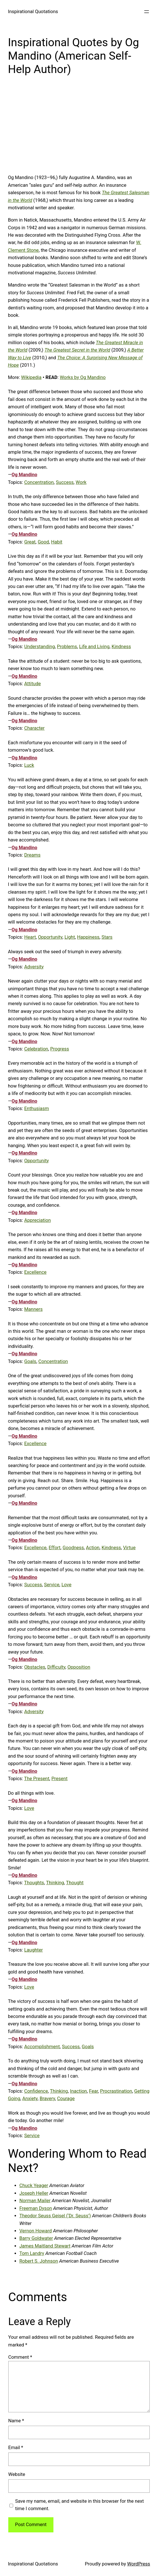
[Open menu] (146, 11)
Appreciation (37, 1220)
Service (51, 1584)
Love (66, 1584)
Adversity (34, 966)
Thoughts (34, 1882)
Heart (30, 937)
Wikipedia (31, 377)
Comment (20, 2357)
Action (92, 1547)
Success (64, 482)
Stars (106, 937)
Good (43, 542)
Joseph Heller (33, 2193)
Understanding (39, 646)
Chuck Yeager (33, 2185)
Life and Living (94, 646)
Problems (67, 646)
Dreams (32, 855)
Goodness (73, 1547)
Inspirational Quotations (33, 11)
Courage (66, 2098)
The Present (36, 1778)
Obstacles (34, 1667)
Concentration (39, 482)
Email (15, 2447)
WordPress (138, 2564)
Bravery (47, 2098)
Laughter (33, 1950)
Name (16, 2420)
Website (16, 2474)
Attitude (32, 683)
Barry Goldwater (36, 2238)
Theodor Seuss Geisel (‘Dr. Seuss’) (55, 2215)
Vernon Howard (35, 2231)
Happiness (88, 937)
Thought (74, 1882)
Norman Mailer (35, 2200)
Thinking (55, 1882)
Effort (55, 1547)
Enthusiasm (36, 1108)
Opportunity (50, 937)
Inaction (78, 2091)
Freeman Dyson (35, 2208)
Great (30, 542)
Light (70, 937)
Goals (30, 1361)
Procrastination (116, 2091)
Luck (29, 765)
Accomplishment (42, 2046)
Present (59, 1778)
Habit (56, 542)
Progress (59, 1049)
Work (81, 482)
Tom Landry (31, 2253)
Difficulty (56, 1667)
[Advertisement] (79, 129)
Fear (93, 2091)
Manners (33, 1309)
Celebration (36, 1049)
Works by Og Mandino (83, 377)
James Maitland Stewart (45, 2246)
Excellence (35, 1272)
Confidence (36, 2091)
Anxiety (29, 2098)
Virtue (129, 1547)
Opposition (78, 1667)
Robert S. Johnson (38, 2261)
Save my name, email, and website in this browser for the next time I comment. (79, 2504)
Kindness (121, 646)
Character (34, 728)
